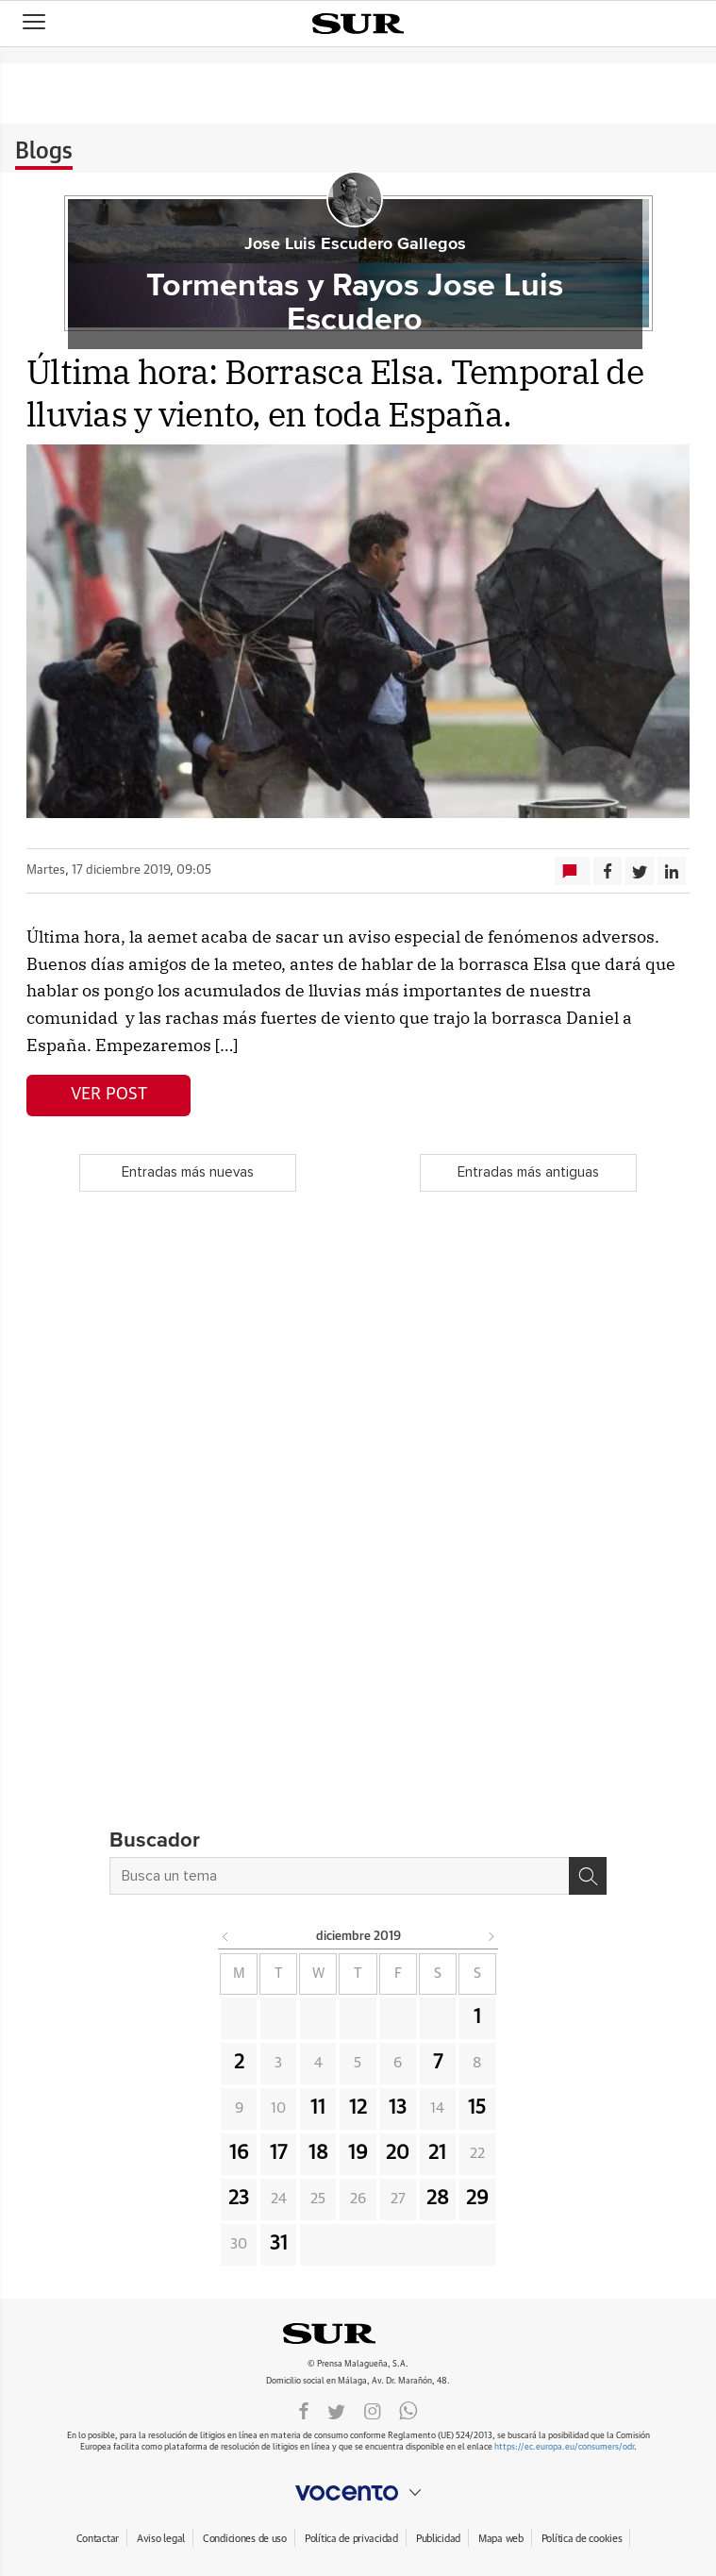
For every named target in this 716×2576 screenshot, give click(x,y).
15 (477, 2108)
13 (398, 2108)
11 (317, 2108)
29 (477, 2198)
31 (279, 2243)
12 (358, 2108)
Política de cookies (582, 2539)
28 (437, 2198)
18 (318, 2153)
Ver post (109, 1094)
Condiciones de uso (245, 2539)
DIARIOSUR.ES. (358, 2333)
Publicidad (438, 2539)
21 (437, 2153)
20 (397, 2153)
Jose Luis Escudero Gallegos (355, 244)
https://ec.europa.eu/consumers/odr (564, 2447)
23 (238, 2198)
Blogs (44, 152)
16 (239, 2153)
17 (278, 2153)
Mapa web (501, 2539)
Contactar (97, 2539)
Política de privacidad (351, 2539)
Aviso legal (161, 2539)
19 (358, 2153)
